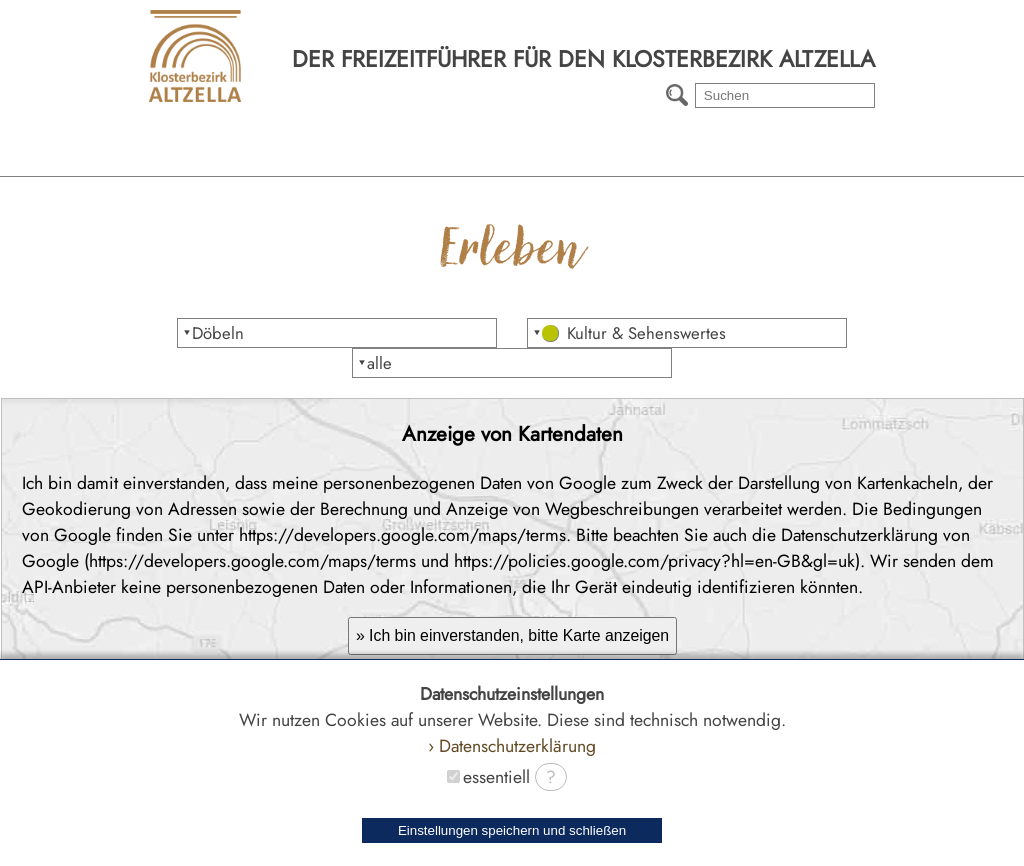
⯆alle (374, 363)
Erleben (401, 160)
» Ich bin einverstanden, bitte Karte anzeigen (512, 635)
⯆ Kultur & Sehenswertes (629, 333)
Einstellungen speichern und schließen (512, 830)
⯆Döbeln (213, 333)
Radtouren (843, 160)
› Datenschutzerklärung (512, 746)
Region (180, 160)
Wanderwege (622, 160)
